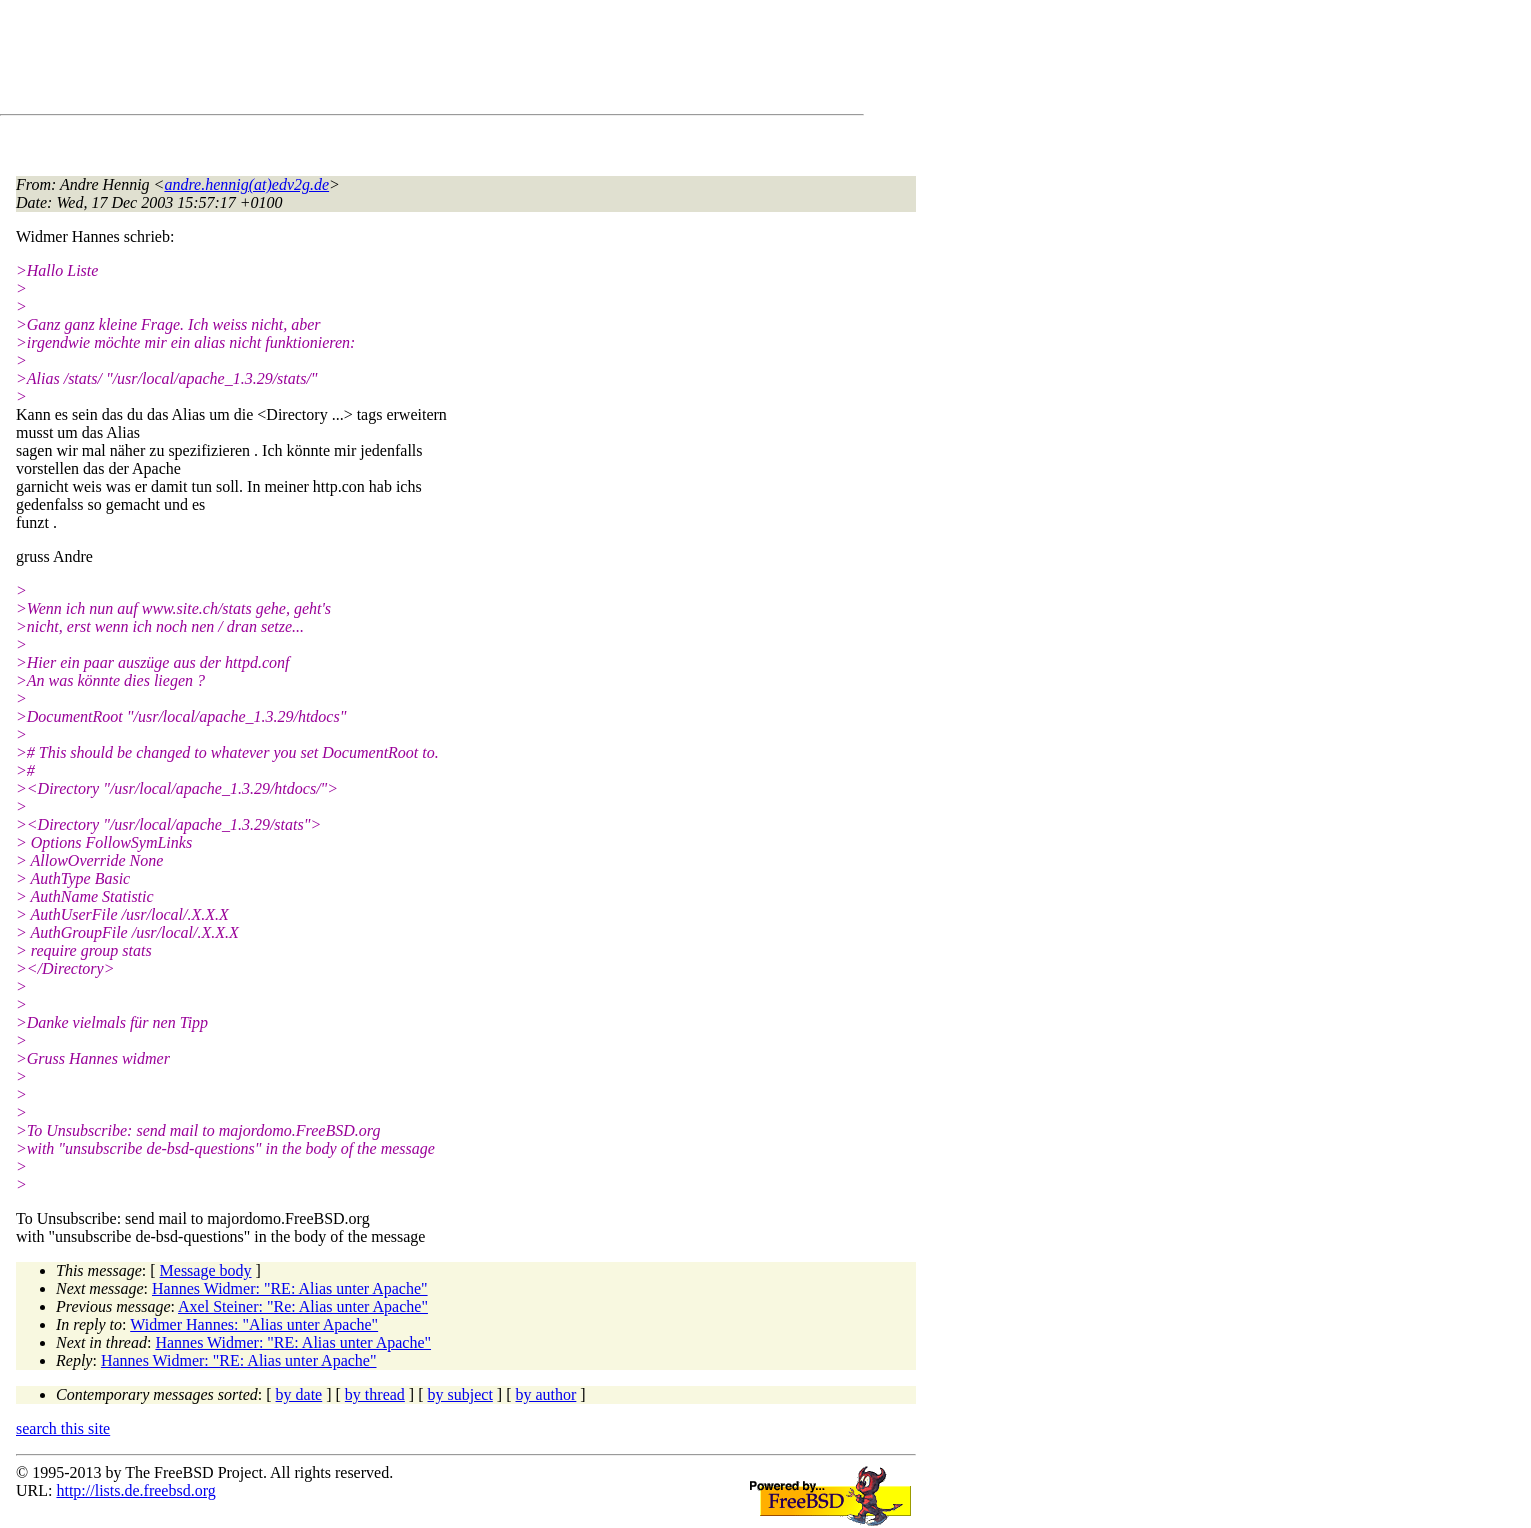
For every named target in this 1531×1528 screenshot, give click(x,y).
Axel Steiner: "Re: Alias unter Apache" (303, 1306)
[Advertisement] (380, 61)
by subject (460, 1394)
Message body (206, 1270)
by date (299, 1394)
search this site (63, 1428)
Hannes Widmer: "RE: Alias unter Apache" (290, 1288)
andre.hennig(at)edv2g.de (246, 184)
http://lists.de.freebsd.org (135, 1490)
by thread (375, 1394)
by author (545, 1394)
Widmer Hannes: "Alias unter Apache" (254, 1324)
